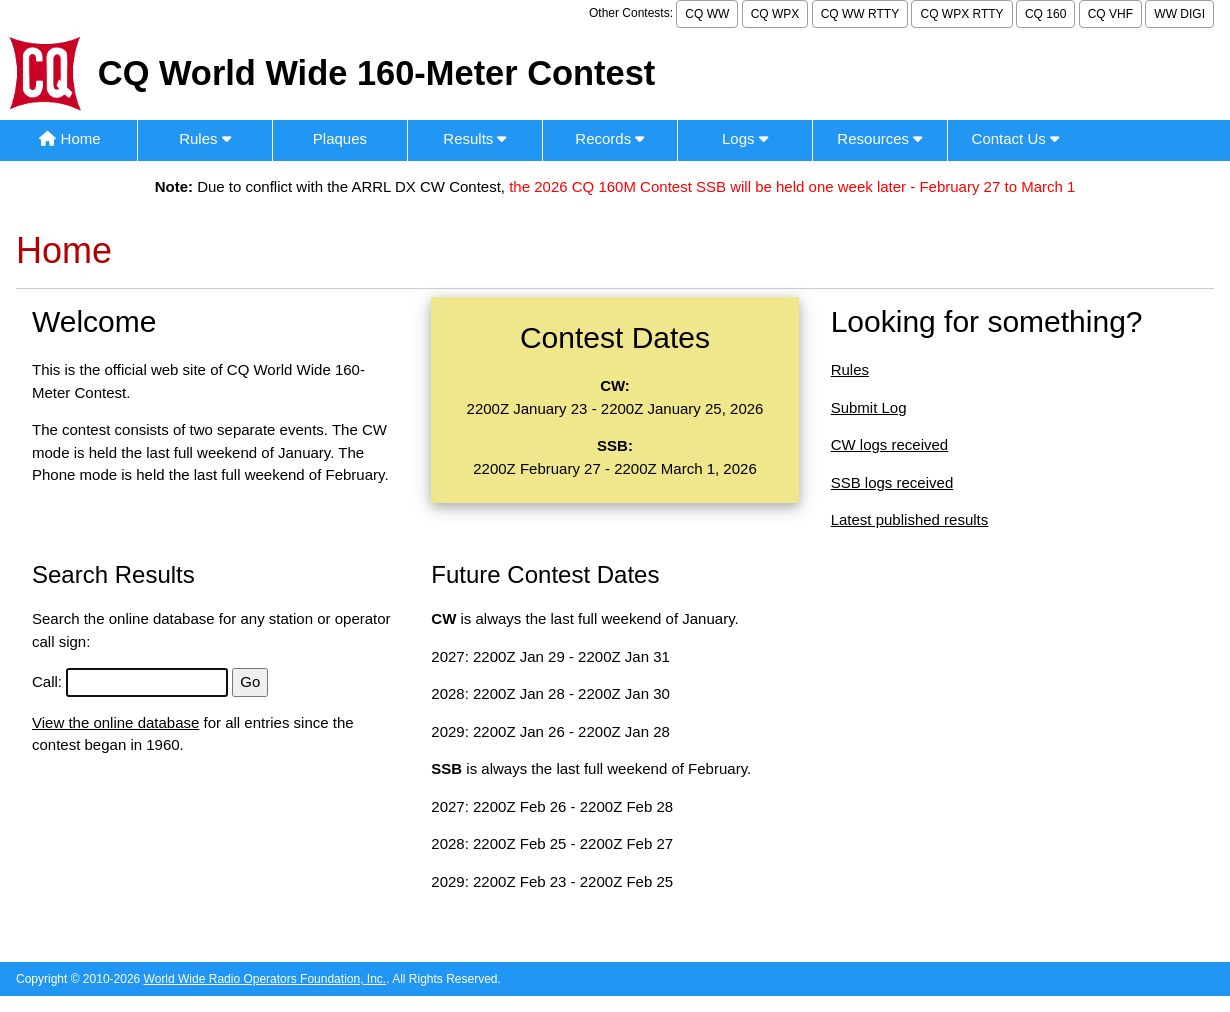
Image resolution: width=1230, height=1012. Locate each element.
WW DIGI (1179, 14)
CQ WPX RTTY (961, 14)
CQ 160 (1045, 14)
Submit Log (869, 407)
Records (609, 138)
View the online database (115, 722)
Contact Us (1015, 138)
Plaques (340, 138)
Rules (205, 138)
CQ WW (707, 14)
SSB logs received (892, 482)
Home (69, 138)
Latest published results (910, 519)
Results (474, 138)
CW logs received (890, 444)
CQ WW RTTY (860, 14)
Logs (745, 138)
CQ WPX (775, 14)
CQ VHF (1110, 14)
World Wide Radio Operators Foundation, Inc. (265, 979)
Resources (879, 138)
